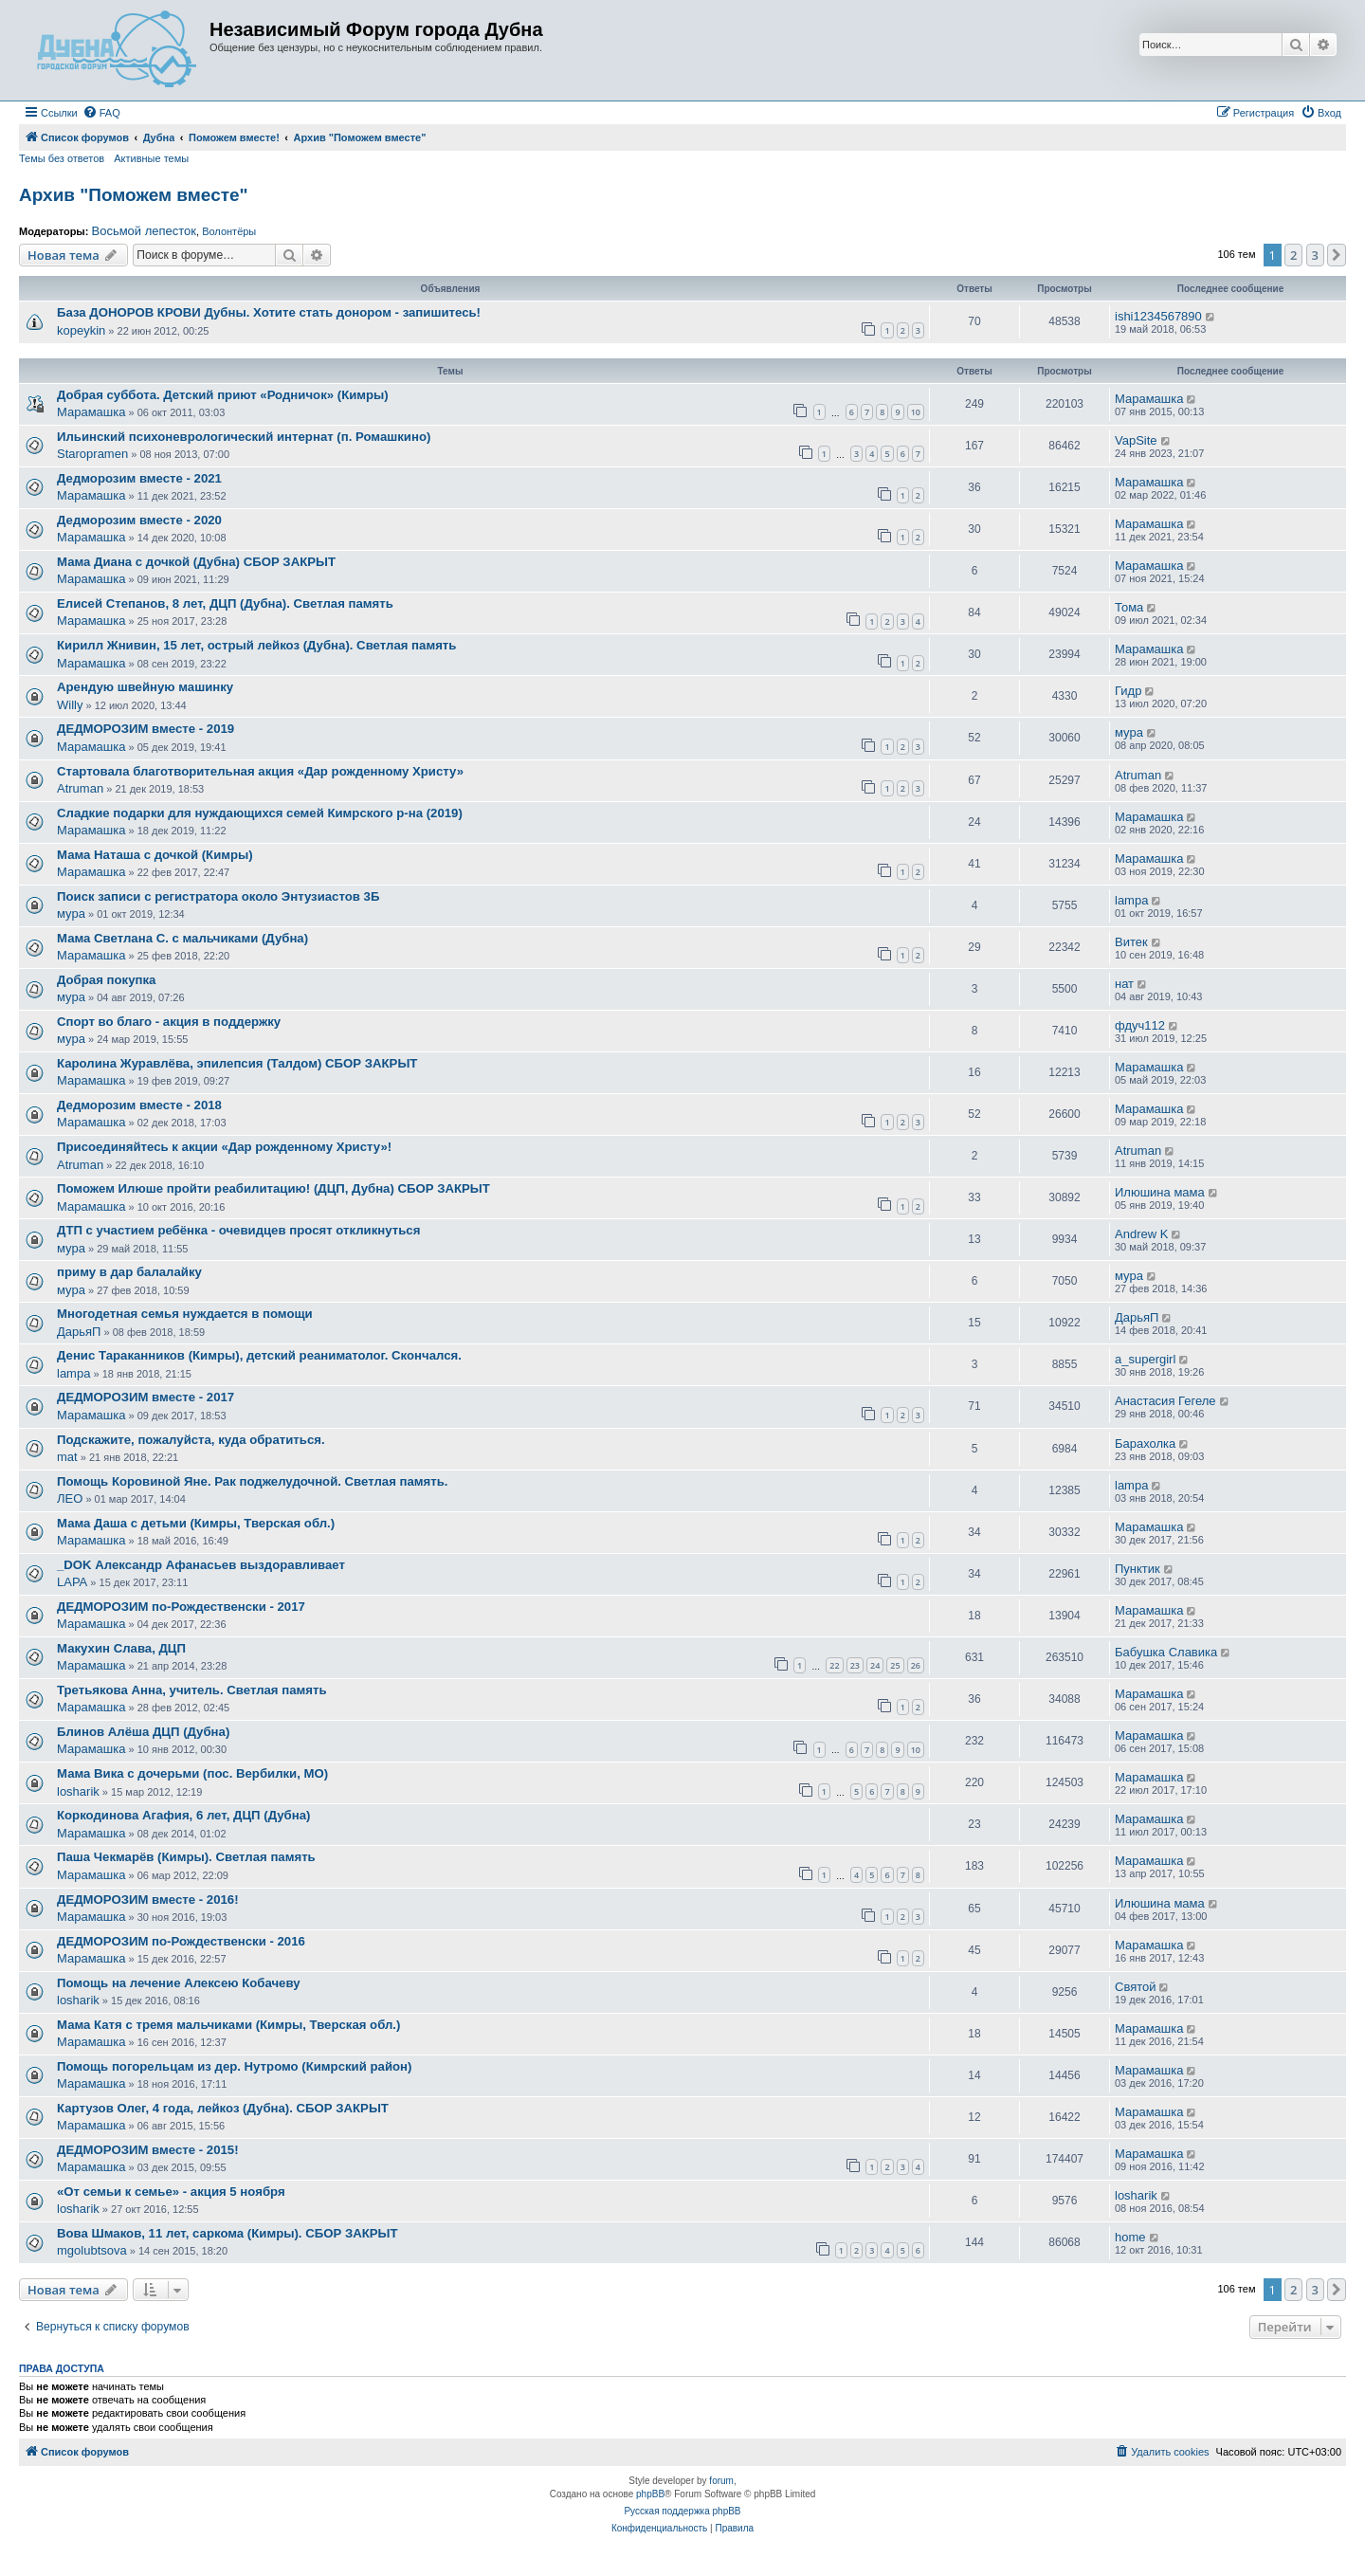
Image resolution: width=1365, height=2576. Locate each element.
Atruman (80, 788)
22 (834, 1665)
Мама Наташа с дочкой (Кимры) (155, 855)
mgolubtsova (92, 2250)
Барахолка (1145, 1443)
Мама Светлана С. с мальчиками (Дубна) (182, 938)
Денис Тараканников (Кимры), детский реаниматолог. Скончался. (259, 1355)
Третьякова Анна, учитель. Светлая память (192, 1690)
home (1130, 2237)
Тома (1129, 607)
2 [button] (1293, 255)
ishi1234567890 (1158, 316)
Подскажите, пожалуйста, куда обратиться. (191, 1440)
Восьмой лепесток (143, 231)
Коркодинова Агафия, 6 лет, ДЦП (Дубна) (183, 1815)
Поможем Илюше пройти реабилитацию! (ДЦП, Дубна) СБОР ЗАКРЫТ (273, 1188)
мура (1129, 732)
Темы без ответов (61, 158)
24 (875, 1665)
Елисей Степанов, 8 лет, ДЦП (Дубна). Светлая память (225, 603)
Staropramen (92, 454)
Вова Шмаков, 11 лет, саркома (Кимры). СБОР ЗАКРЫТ (227, 2233)
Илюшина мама (1160, 1192)
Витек (1131, 942)
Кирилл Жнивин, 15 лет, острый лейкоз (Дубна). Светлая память (256, 645)
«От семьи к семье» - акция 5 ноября (171, 2191)
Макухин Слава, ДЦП (121, 1648)
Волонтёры (229, 231)
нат (1124, 984)
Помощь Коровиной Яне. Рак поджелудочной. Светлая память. (252, 1481)
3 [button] (1315, 255)
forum (721, 2481)
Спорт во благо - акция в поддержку (169, 1021)
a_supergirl (1145, 1359)
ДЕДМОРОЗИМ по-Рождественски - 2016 (181, 1941)
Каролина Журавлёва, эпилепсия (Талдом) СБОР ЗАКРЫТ (237, 1063)
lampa (1131, 900)
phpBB (650, 2494)
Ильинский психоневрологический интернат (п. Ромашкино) (243, 436)
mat (67, 1457)
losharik (78, 1791)
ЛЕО (69, 1498)
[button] (1336, 255)
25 (895, 1665)
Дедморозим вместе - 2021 (139, 478)
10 (915, 412)
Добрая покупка (106, 980)
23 (855, 1665)
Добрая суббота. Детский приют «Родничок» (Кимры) (223, 395)
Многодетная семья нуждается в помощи (185, 1313)
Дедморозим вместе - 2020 (139, 520)
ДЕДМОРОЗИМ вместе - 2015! (148, 2150)
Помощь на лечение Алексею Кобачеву (178, 1983)
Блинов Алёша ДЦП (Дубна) (143, 1732)
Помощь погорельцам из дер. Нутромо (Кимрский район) (234, 2066)
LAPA (72, 1582)
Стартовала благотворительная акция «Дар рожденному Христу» (260, 771)
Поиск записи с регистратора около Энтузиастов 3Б (218, 896)
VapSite (1136, 440)
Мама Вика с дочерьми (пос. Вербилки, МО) (192, 1773)
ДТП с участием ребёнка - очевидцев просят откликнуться (238, 1230)
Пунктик (1137, 1569)
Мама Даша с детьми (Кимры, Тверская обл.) (196, 1523)
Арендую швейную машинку (145, 687)
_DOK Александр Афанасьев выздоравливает (201, 1565)
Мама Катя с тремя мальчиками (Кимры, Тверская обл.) (228, 2025)
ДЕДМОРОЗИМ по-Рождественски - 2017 (181, 1606)
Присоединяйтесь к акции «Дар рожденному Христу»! (224, 1147)
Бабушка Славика (1166, 1652)
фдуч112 (1140, 1025)
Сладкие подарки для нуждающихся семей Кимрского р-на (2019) (260, 813)
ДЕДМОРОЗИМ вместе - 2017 (145, 1397)
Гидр (1128, 691)
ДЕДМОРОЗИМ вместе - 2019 (145, 729)
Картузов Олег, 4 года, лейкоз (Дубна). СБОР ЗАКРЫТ (223, 2108)
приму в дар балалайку (129, 1272)
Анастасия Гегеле (1165, 1401)
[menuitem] (101, 112)
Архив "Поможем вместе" (133, 195)
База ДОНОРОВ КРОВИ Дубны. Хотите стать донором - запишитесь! (269, 312)
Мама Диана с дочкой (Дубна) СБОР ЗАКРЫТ (196, 562)
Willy (69, 705)
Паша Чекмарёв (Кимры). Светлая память (186, 1857)
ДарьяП (78, 1332)
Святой (1135, 1987)
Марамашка (91, 412)
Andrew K (1141, 1234)
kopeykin (81, 330)
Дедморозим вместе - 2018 (139, 1105)
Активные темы (151, 158)
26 (915, 1665)
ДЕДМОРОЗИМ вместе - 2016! (148, 1899)
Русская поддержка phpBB (682, 2511)
